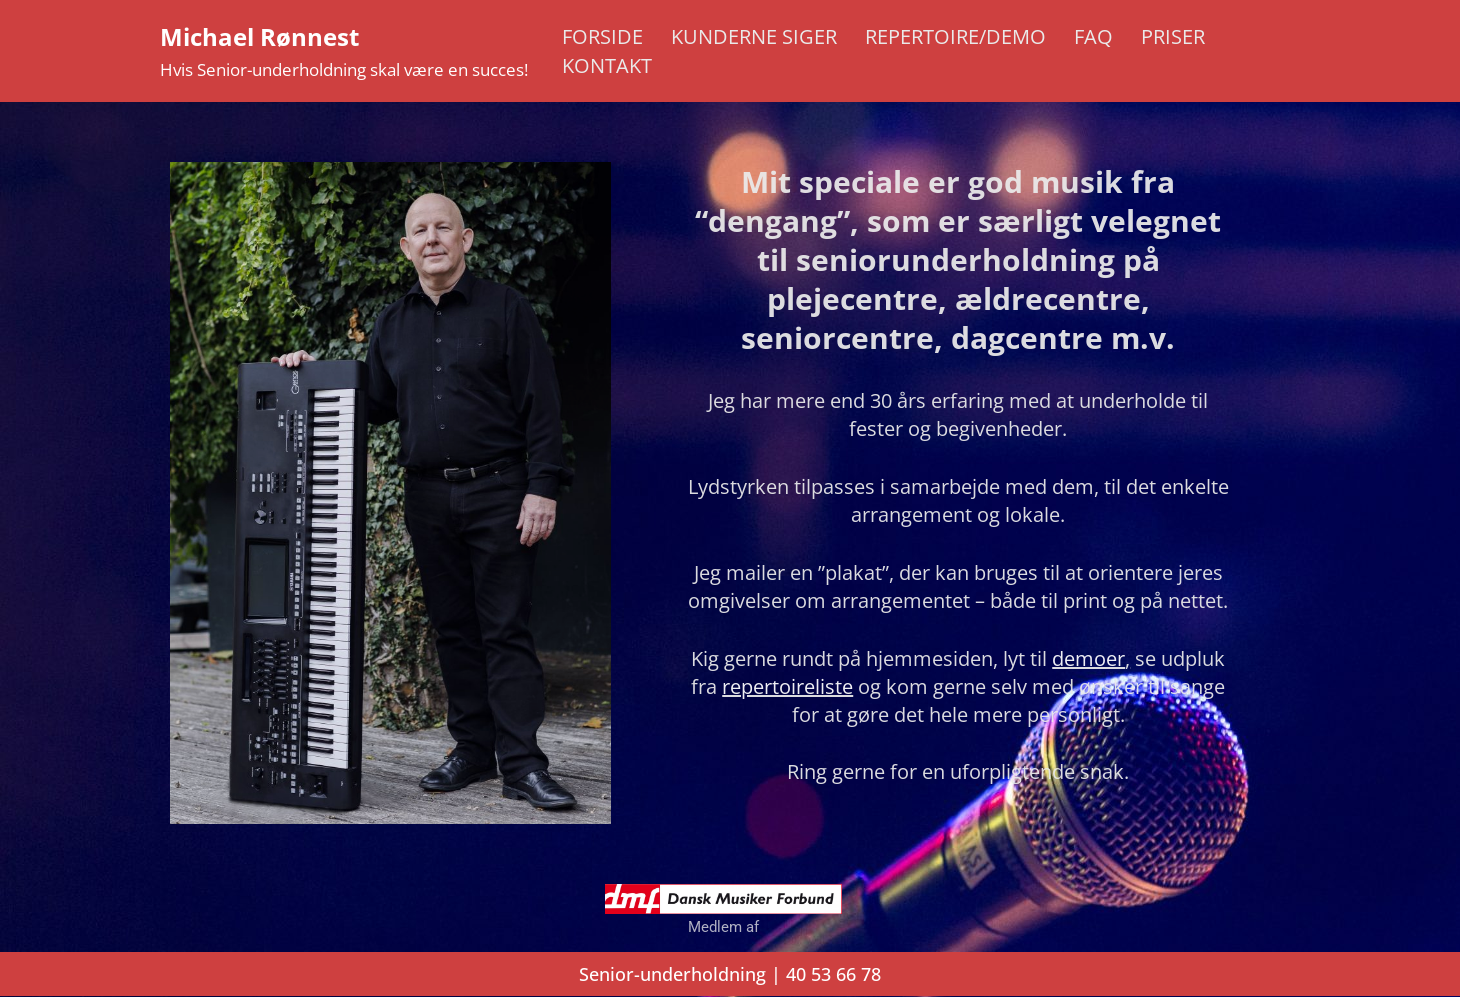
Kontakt (607, 65)
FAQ (1093, 36)
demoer (1088, 658)
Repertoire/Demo (955, 36)
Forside (602, 36)
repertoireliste (787, 686)
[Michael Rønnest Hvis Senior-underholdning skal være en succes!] (344, 51)
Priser (1173, 36)
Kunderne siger (754, 36)
